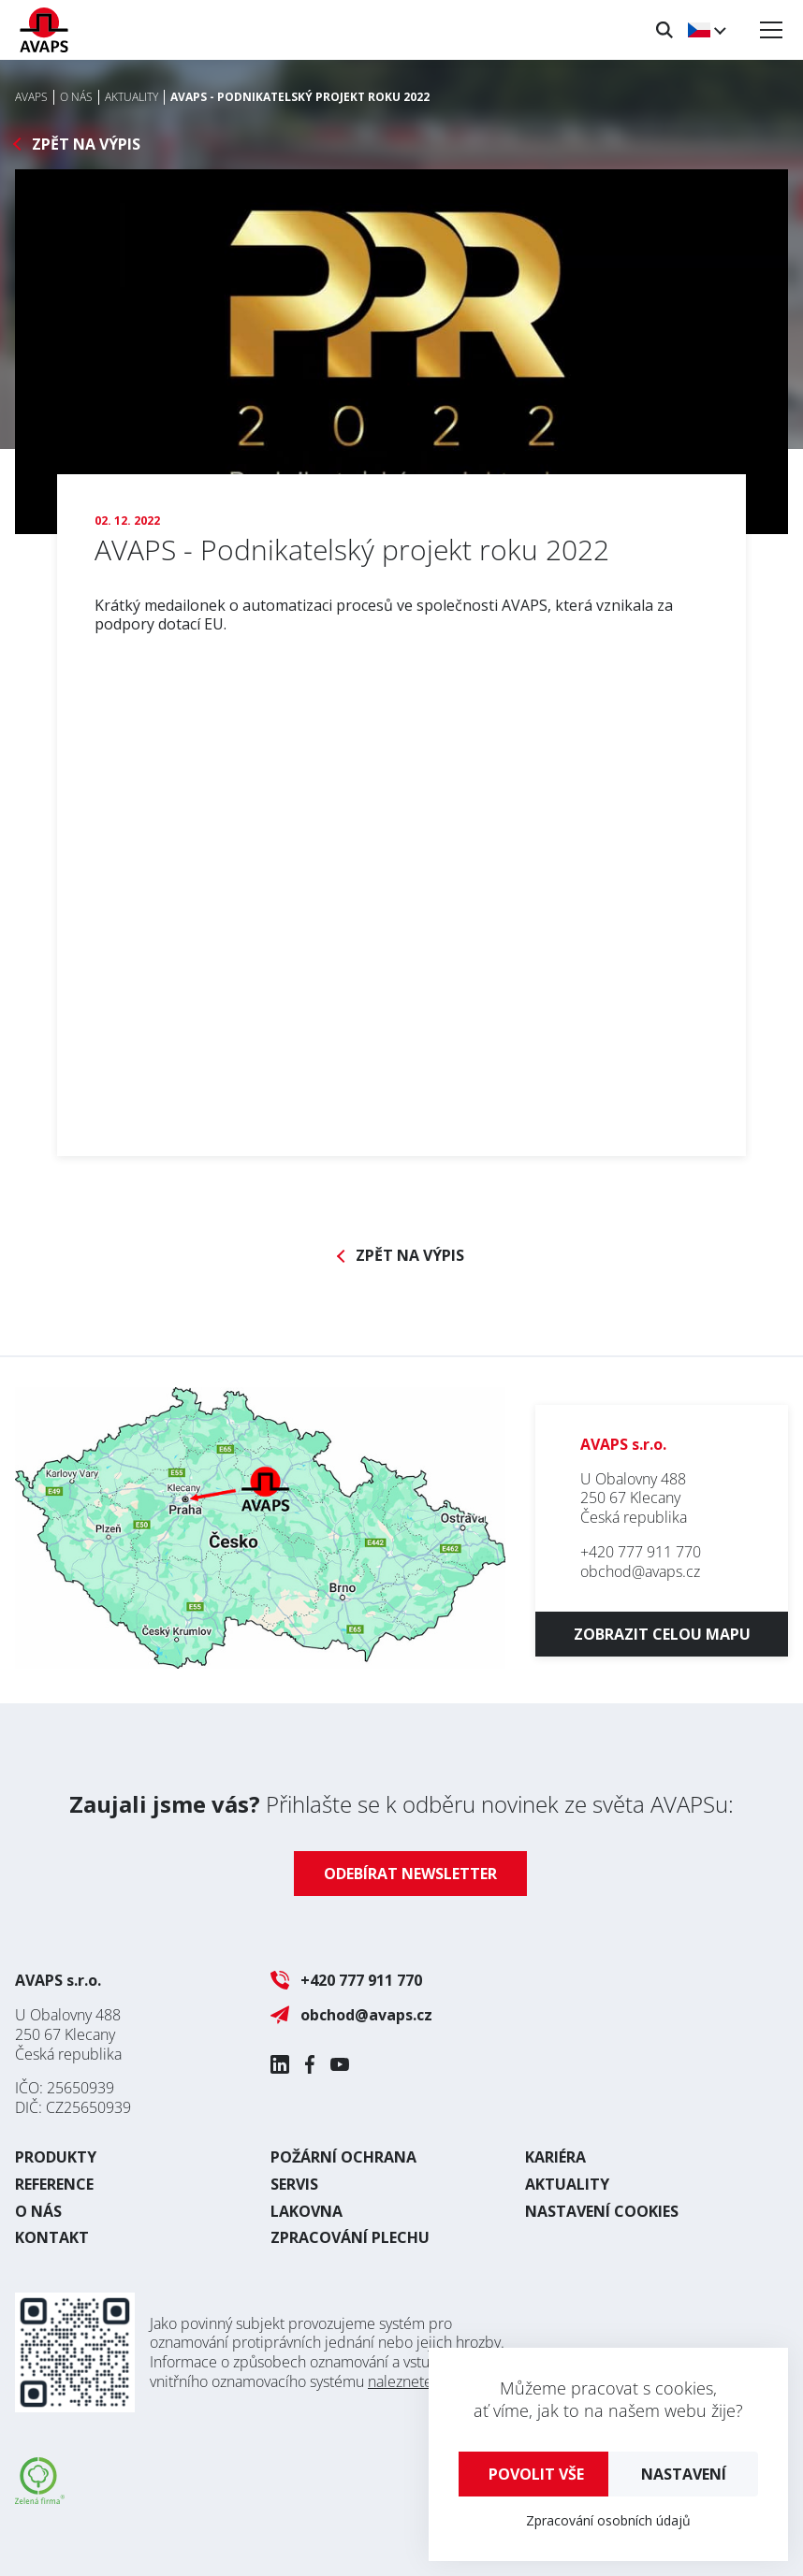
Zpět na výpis (86, 144)
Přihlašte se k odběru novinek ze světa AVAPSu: (401, 1803)
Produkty (55, 2157)
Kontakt (52, 2237)
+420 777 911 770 (640, 1551)
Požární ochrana (343, 2157)
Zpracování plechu (350, 2237)
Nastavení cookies (602, 2211)
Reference (54, 2184)
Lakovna (306, 2211)
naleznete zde (414, 2381)
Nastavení (683, 2474)
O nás (38, 2211)
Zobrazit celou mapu (662, 1634)
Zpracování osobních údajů (608, 2520)
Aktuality (567, 2184)
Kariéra (555, 2157)
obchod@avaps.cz (640, 1571)
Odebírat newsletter (410, 1873)
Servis (294, 2184)
